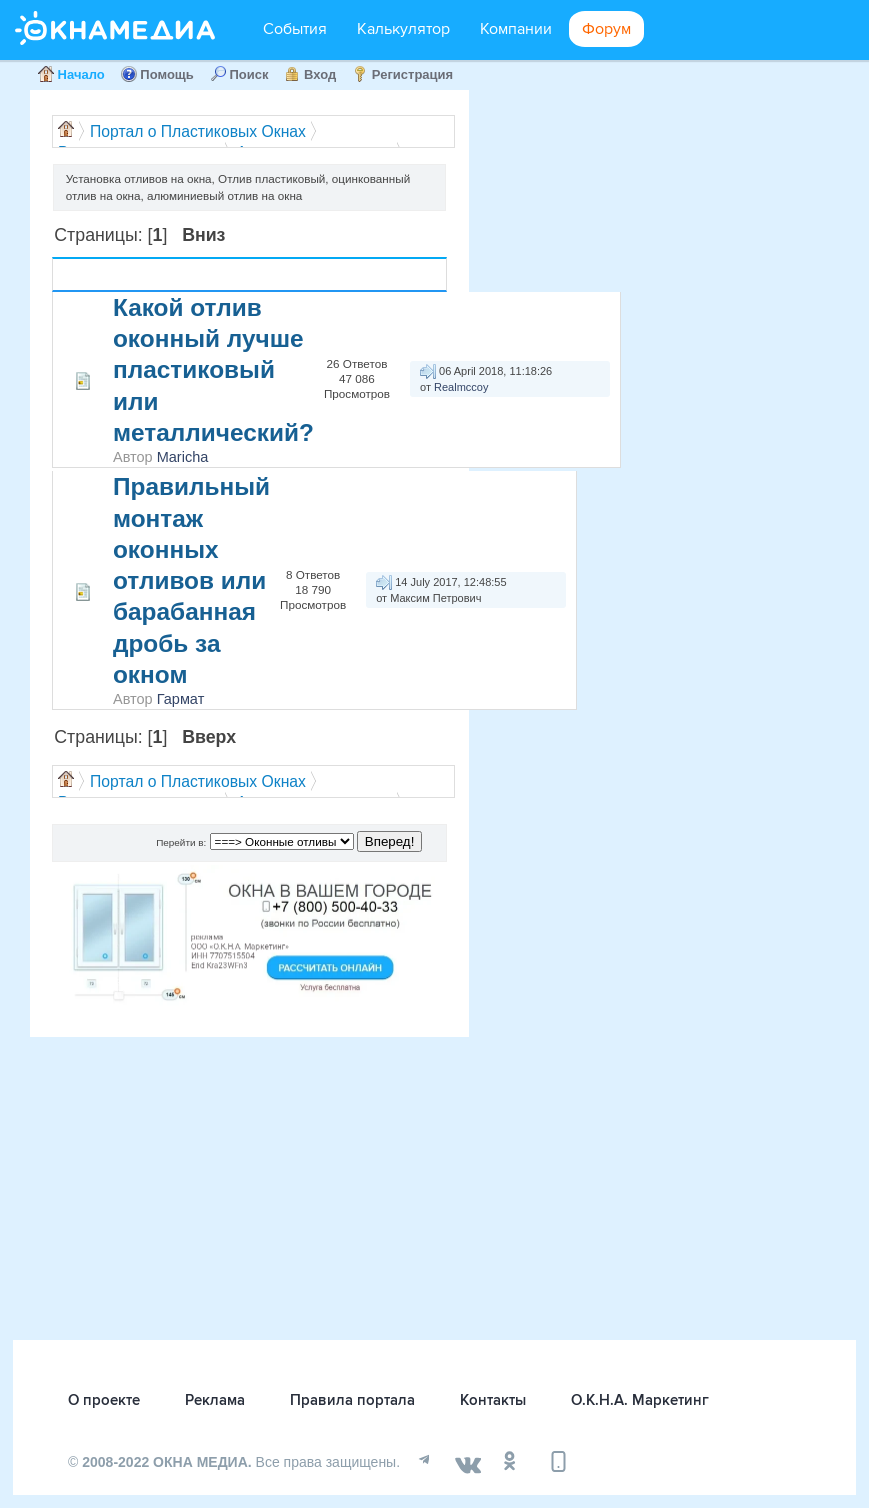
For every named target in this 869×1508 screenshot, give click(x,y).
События (295, 29)
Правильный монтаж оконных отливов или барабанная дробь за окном (191, 580)
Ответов (313, 266)
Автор (183, 274)
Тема (137, 274)
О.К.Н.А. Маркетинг (640, 1400)
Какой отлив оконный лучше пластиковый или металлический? (213, 370)
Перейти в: (181, 842)
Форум (606, 29)
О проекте (104, 1400)
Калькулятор (403, 29)
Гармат (181, 699)
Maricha (183, 457)
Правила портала (352, 1400)
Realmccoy (461, 387)
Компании (516, 29)
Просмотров (316, 283)
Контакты (493, 1400)
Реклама (215, 1400)
